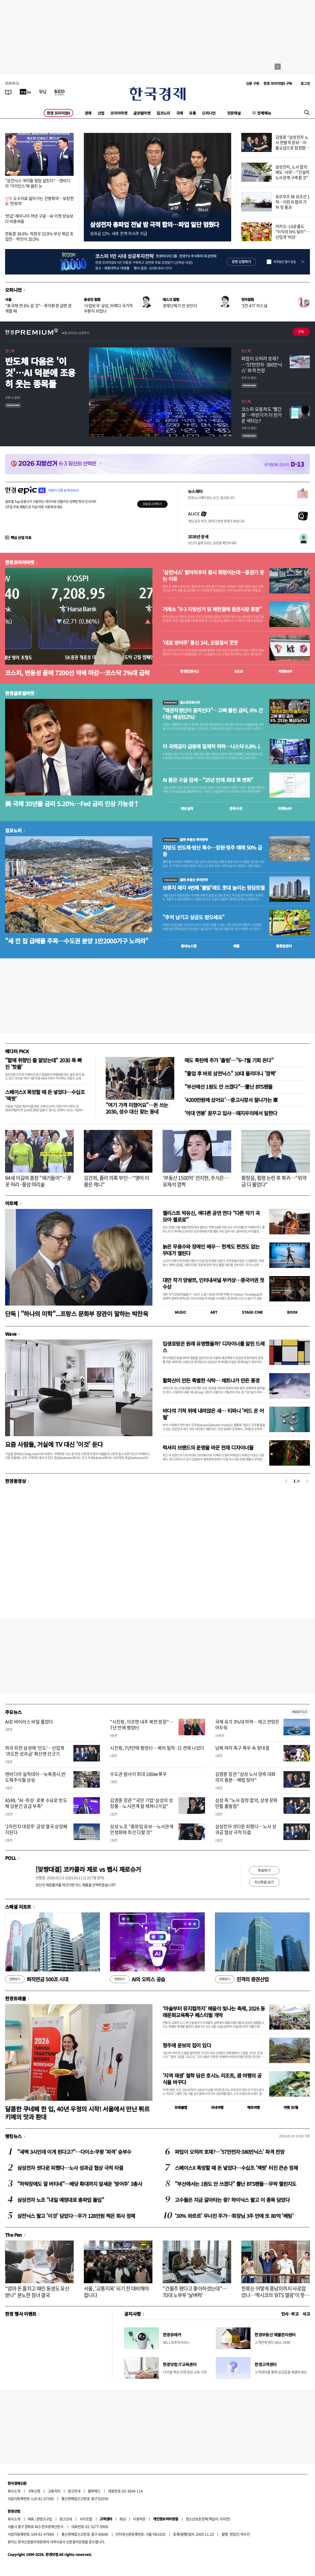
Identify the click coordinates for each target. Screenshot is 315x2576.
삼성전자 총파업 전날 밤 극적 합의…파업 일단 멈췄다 (154, 224)
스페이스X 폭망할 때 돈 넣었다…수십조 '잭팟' (45, 1095)
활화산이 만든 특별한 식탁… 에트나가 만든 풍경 (211, 1380)
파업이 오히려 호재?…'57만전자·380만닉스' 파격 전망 (229, 2151)
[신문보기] (8, 92)
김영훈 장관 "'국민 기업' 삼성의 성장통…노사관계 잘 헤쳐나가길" (141, 1803)
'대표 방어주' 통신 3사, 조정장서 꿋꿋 (200, 642)
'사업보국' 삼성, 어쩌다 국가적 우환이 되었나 (108, 308)
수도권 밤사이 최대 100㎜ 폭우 (138, 1774)
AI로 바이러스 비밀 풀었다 (29, 1721)
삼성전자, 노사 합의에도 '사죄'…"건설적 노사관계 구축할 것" (292, 172)
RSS (122, 2518)
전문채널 (234, 113)
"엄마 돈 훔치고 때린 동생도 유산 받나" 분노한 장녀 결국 (37, 2292)
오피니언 (209, 113)
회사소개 (14, 2490)
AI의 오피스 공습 (137, 1979)
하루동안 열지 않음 (284, 261)
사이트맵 (86, 2518)
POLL (10, 1857)
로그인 (305, 83)
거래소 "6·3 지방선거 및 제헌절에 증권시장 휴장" (212, 609)
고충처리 (54, 2490)
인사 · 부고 (290, 2314)
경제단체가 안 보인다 (180, 305)
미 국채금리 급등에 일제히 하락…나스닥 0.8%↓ (212, 746)
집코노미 (163, 113)
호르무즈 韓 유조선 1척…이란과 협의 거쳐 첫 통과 (292, 201)
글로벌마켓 (141, 113)
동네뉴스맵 (189, 945)
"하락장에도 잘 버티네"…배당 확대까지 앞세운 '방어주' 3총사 (79, 2183)
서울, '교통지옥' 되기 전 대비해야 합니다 (116, 2292)
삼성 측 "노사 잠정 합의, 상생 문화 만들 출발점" (246, 1803)
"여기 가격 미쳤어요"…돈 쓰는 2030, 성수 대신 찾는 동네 (137, 1108)
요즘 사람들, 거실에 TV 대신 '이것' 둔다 (54, 1444)
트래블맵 (181, 2107)
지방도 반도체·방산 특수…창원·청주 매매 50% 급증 (212, 850)
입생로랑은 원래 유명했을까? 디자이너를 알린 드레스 (213, 1347)
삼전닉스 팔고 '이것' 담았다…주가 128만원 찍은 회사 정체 (76, 2215)
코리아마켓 (118, 113)
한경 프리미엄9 (58, 113)
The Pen (13, 2234)
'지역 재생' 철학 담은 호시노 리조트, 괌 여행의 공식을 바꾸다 (212, 2079)
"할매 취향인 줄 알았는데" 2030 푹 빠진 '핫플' (43, 1063)
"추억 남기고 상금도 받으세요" (193, 917)
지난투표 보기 (264, 1881)
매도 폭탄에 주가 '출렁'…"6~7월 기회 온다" (228, 1060)
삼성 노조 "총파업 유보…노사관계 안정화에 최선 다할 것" (141, 1829)
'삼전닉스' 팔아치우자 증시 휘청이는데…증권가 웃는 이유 (213, 575)
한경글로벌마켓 (19, 693)
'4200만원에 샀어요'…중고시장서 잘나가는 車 (231, 1099)
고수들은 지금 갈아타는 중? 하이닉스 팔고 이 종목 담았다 (232, 2199)
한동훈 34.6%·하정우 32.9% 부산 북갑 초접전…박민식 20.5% (39, 236)
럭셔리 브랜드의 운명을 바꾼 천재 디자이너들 (208, 1447)
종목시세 (235, 808)
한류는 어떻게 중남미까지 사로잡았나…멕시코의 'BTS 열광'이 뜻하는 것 (275, 2295)
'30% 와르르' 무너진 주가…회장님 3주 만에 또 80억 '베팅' (234, 2215)
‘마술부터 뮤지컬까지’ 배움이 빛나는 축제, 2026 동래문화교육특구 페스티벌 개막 (214, 2012)
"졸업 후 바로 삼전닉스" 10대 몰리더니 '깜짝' (230, 1073)
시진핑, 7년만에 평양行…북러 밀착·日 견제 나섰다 (157, 1747)
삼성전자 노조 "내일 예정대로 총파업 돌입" (60, 2199)
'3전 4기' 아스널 (254, 305)
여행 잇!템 (291, 2107)
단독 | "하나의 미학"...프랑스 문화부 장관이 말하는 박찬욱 (76, 1313)
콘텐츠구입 (44, 2518)
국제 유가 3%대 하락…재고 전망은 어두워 (247, 1724)
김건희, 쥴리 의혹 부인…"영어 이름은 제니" (116, 1181)
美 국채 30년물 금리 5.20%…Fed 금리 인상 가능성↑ (72, 803)
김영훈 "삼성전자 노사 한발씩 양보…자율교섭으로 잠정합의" (291, 145)
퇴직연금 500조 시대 (36, 1979)
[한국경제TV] (25, 92)
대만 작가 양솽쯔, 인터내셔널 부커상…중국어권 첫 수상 (213, 1283)
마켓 (285, 671)
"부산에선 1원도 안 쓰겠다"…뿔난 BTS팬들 (228, 1086)
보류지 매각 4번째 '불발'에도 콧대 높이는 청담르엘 (213, 887)
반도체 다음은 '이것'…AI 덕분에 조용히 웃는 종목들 (40, 372)
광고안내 (74, 2490)
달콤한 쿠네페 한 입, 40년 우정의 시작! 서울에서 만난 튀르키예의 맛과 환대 (77, 2113)
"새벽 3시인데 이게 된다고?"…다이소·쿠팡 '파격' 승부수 (74, 2151)
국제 (179, 113)
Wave (11, 1333)
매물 (236, 945)
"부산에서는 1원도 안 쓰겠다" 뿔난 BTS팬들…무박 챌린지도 (235, 2183)
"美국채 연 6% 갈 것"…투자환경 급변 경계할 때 (38, 308)
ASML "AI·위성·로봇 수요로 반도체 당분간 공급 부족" (36, 1803)
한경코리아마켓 (19, 562)
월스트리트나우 (181, 702)
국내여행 (217, 2107)
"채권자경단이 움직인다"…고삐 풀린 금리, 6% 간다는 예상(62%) (213, 713)
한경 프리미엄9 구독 (277, 83)
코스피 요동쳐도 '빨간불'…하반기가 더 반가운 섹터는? (261, 415)
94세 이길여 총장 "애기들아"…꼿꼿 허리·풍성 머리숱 (38, 1181)
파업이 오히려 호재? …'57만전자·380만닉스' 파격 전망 (261, 364)
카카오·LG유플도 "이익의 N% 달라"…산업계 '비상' (292, 231)
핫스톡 (9, 350)
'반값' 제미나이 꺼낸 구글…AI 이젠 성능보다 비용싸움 (39, 218)
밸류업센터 (284, 945)
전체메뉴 (264, 113)
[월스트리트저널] (42, 92)
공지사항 (132, 2313)
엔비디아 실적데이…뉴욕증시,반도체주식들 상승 (35, 1777)
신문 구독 (252, 83)
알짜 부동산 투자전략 (185, 839)
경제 (88, 113)
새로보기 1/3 (299, 1712)
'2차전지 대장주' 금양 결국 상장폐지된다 (36, 1829)
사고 (306, 2314)
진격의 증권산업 (242, 1979)
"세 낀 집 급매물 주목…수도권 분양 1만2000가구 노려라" (76, 941)
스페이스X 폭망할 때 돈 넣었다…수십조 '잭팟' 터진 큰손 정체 (236, 2167)
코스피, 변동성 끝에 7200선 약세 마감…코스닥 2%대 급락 (77, 673)
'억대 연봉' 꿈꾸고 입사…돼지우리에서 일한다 (230, 1113)
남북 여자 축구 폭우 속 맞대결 (242, 1747)
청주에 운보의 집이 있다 (187, 2045)
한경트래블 (15, 1998)
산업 (101, 113)
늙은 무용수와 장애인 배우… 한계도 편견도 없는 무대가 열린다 (211, 1250)
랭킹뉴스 (13, 2136)
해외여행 (253, 2107)
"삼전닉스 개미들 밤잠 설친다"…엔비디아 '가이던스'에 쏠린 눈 (37, 183)
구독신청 (34, 2490)
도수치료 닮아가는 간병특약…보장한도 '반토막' (39, 201)
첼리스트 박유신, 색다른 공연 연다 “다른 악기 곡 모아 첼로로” (211, 1216)
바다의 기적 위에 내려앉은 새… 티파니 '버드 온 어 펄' (213, 1414)
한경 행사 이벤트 (20, 2313)
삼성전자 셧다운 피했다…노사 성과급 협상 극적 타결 (245, 1829)
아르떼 (11, 1203)
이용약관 (139, 2518)
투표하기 (264, 1870)
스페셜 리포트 (18, 1906)
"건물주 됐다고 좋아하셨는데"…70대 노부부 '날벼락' (195, 2292)
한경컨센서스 (189, 671)
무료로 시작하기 (152, 504)
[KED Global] (59, 92)
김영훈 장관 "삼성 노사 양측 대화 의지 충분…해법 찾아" (245, 1777)
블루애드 (94, 2490)
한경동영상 (15, 1481)
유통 (192, 113)
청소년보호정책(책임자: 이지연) (208, 2518)
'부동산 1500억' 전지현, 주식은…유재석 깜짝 (196, 1181)
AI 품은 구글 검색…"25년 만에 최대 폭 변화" (208, 780)
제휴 (31, 2518)
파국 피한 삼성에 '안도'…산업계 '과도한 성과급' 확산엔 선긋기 (34, 1750)
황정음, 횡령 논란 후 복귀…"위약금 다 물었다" (273, 1181)
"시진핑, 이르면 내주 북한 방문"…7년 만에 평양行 (141, 1724)
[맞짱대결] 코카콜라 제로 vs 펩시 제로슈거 (88, 1869)
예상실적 (187, 808)
